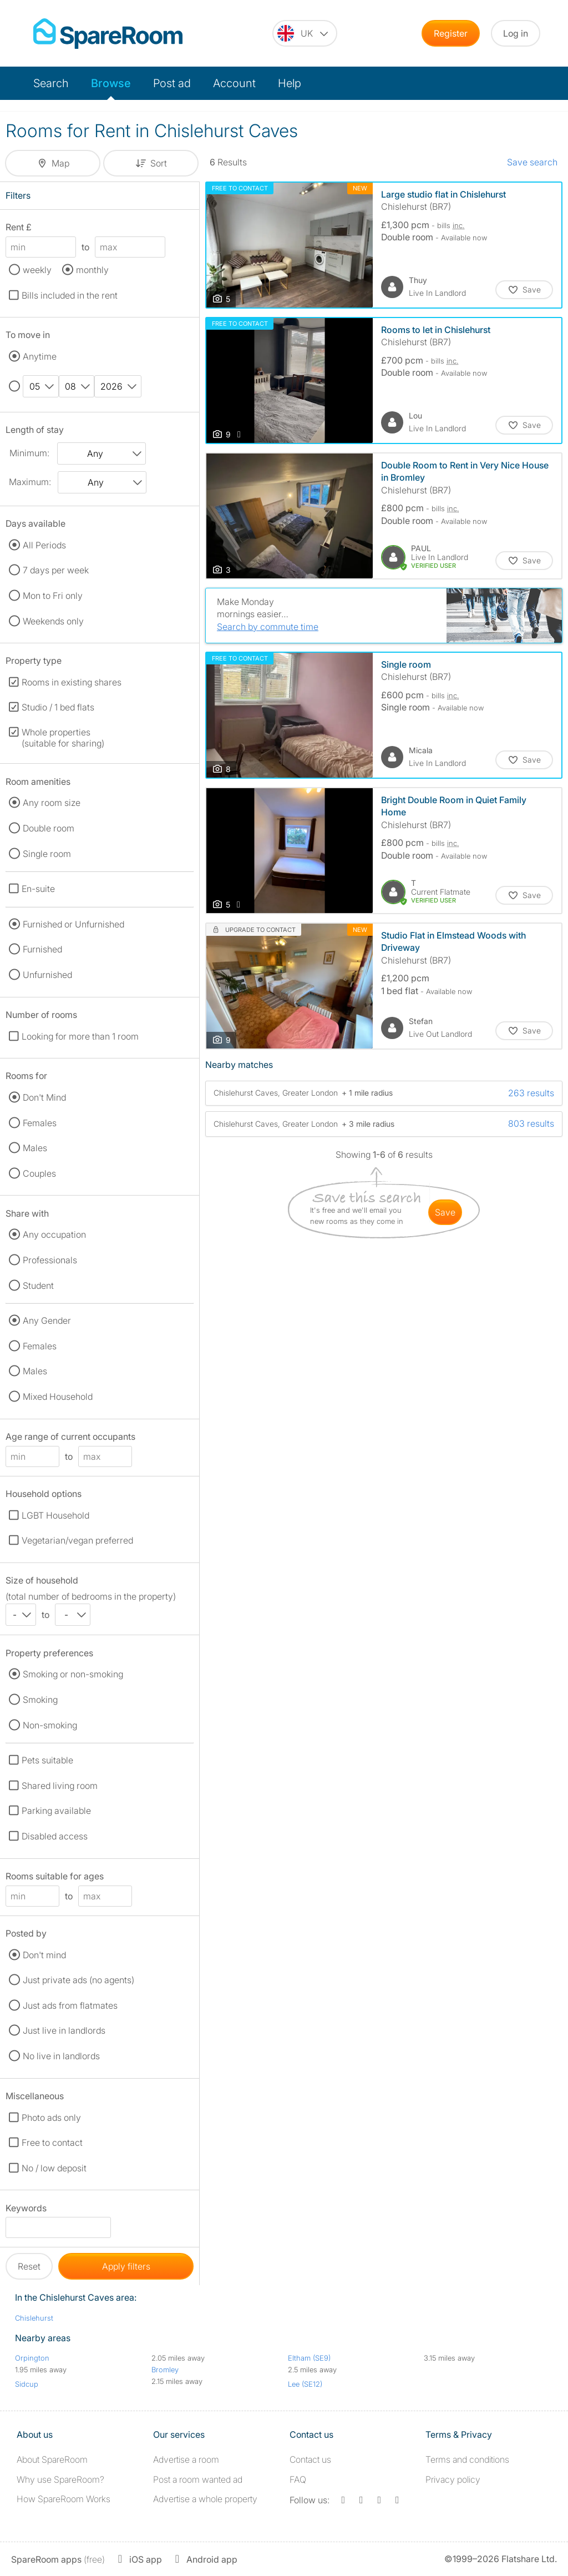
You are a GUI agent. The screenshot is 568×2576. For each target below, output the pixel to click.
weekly (37, 269)
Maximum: (30, 481)
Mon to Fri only (53, 595)
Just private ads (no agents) (78, 1979)
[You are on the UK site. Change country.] (304, 33)
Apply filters (126, 2266)
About (52, 2459)
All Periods (44, 545)
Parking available (56, 1810)
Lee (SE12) (305, 2384)
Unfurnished (47, 974)
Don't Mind (44, 1097)
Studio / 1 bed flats (58, 707)
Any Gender (47, 1320)
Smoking (40, 1699)
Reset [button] (29, 2266)
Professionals (50, 1260)
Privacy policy (452, 2479)
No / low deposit (54, 2168)
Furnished (42, 949)
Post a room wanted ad (197, 2479)
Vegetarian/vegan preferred (77, 1540)
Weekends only (53, 621)
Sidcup (26, 2384)
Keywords (26, 2209)
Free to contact (52, 2142)
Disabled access (55, 1836)
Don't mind (44, 1954)
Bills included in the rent (70, 295)
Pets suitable (47, 1760)
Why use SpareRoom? (60, 2479)
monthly (92, 269)
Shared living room (60, 1785)
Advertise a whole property (205, 2498)
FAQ (298, 2479)
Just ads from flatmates (70, 2005)
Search (51, 83)
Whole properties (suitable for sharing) (63, 738)
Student (38, 1285)
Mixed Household (58, 1396)
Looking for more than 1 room (80, 1036)
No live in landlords (61, 2055)
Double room (48, 828)
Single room (47, 853)
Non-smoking (50, 1725)
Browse (111, 83)
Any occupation (54, 1234)
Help (289, 83)
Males (35, 1147)
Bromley (165, 2369)
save (445, 1212)
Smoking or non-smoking (73, 1674)
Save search (532, 162)
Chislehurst (34, 2317)
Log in (515, 33)
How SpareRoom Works (63, 2498)
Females (40, 1122)
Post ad (172, 83)
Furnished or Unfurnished (73, 924)
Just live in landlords (64, 2030)
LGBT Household (55, 1515)
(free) (58, 2559)
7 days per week (56, 570)
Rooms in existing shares (71, 682)
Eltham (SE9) (309, 2357)
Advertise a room (186, 2459)
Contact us (310, 2459)
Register (451, 33)
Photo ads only (51, 2117)
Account (234, 83)
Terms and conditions (467, 2459)
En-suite (38, 888)
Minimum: (29, 452)
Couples (39, 1173)
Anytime (40, 356)
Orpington (32, 2357)
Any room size (51, 802)
